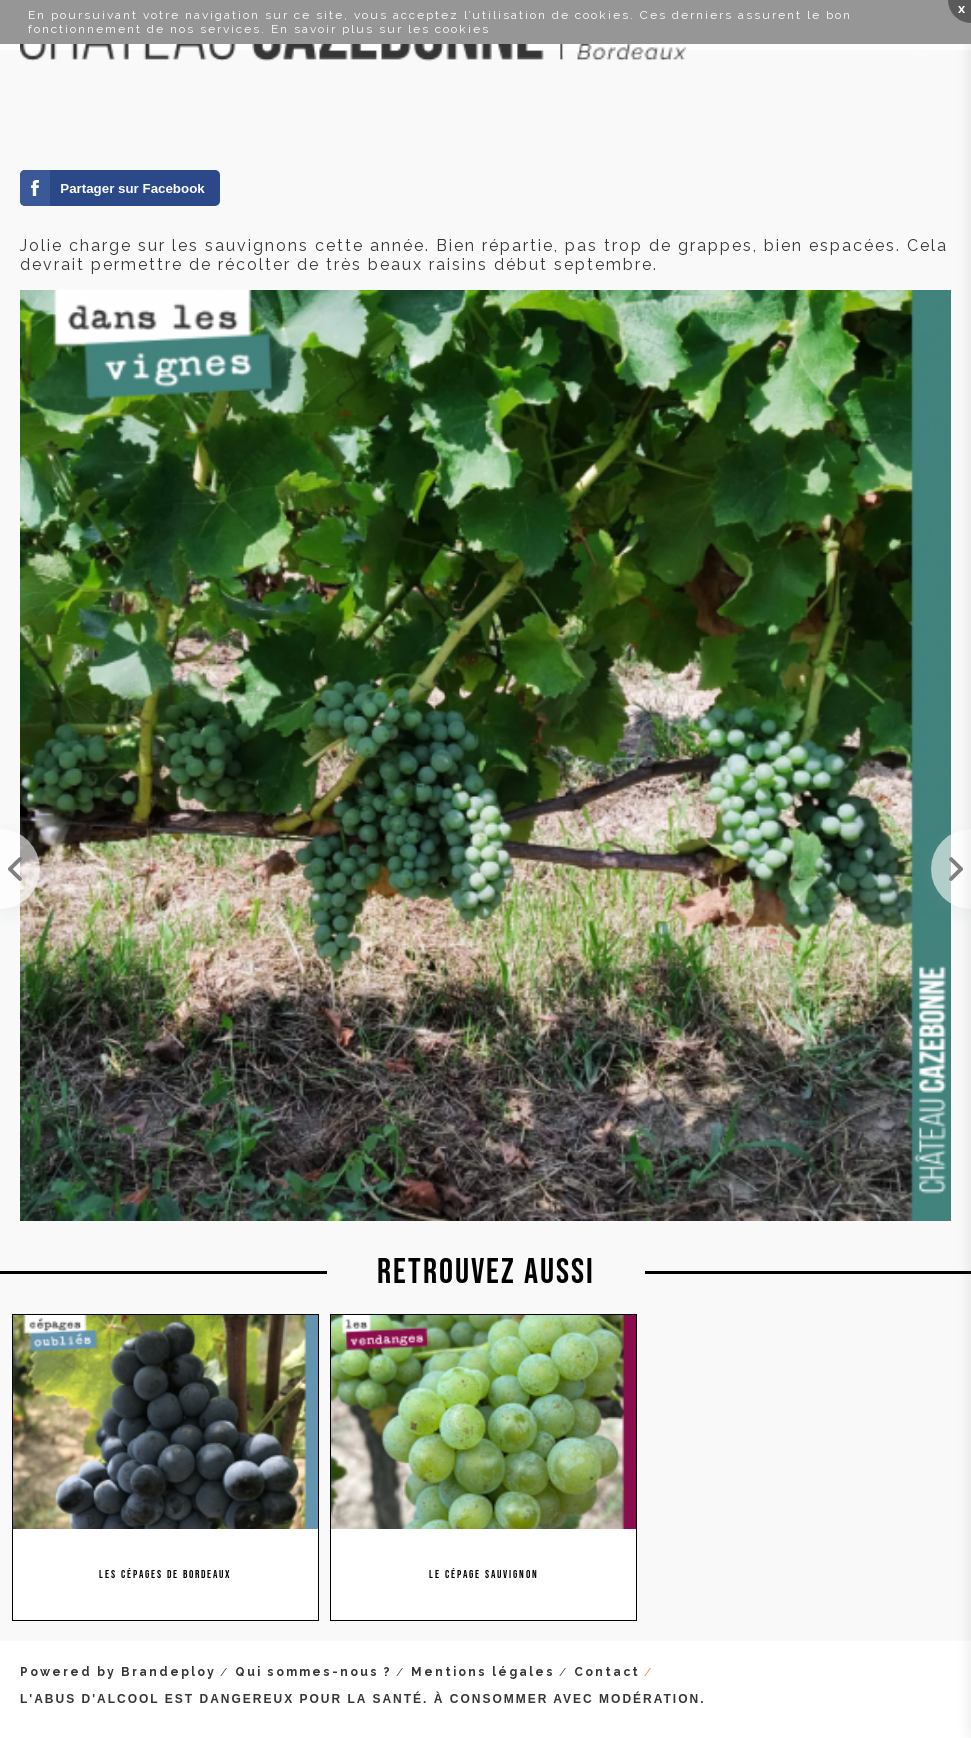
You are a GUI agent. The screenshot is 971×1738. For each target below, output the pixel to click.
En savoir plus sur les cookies (380, 29)
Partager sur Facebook (132, 188)
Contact (607, 1672)
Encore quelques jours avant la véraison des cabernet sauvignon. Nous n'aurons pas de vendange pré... (951, 869)
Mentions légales (483, 1672)
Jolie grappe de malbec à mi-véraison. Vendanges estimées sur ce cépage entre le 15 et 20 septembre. (20, 869)
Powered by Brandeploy (118, 1672)
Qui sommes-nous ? (313, 1672)
